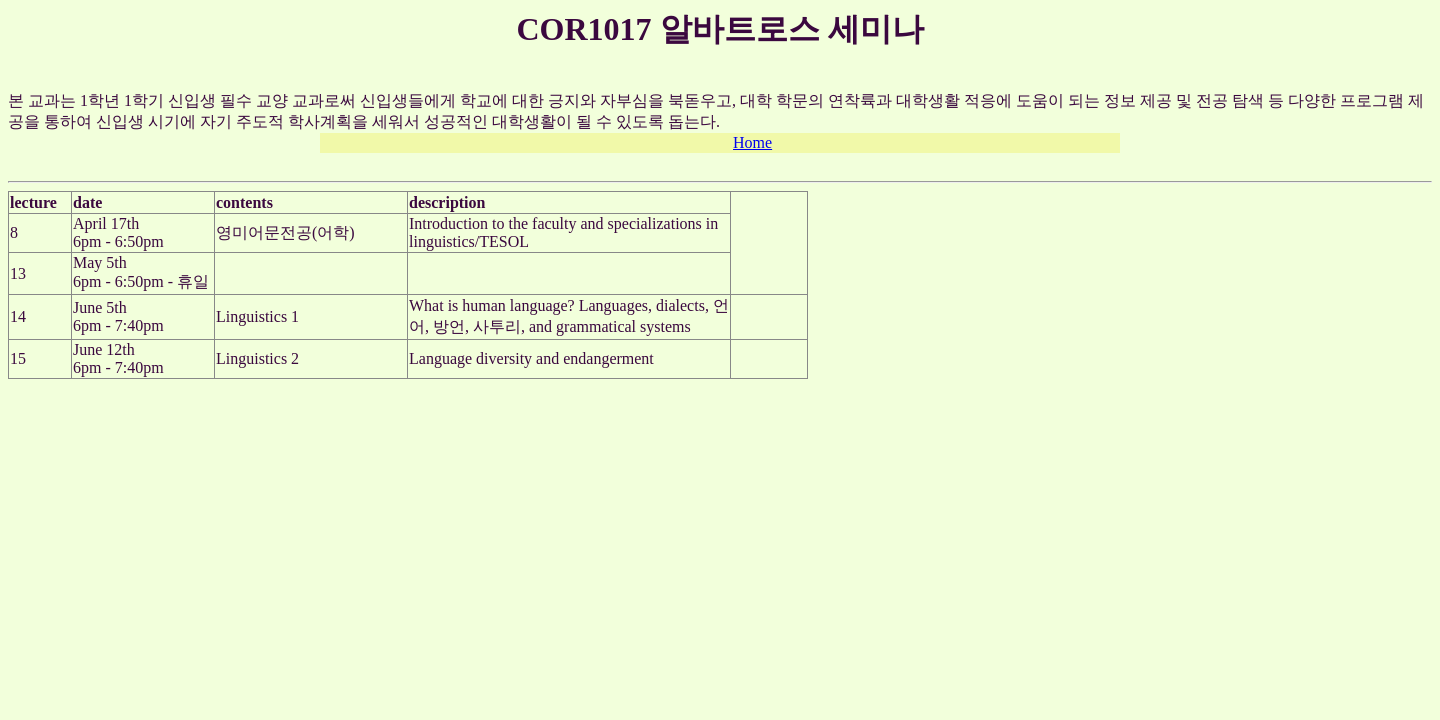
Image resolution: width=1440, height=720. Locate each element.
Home (752, 142)
